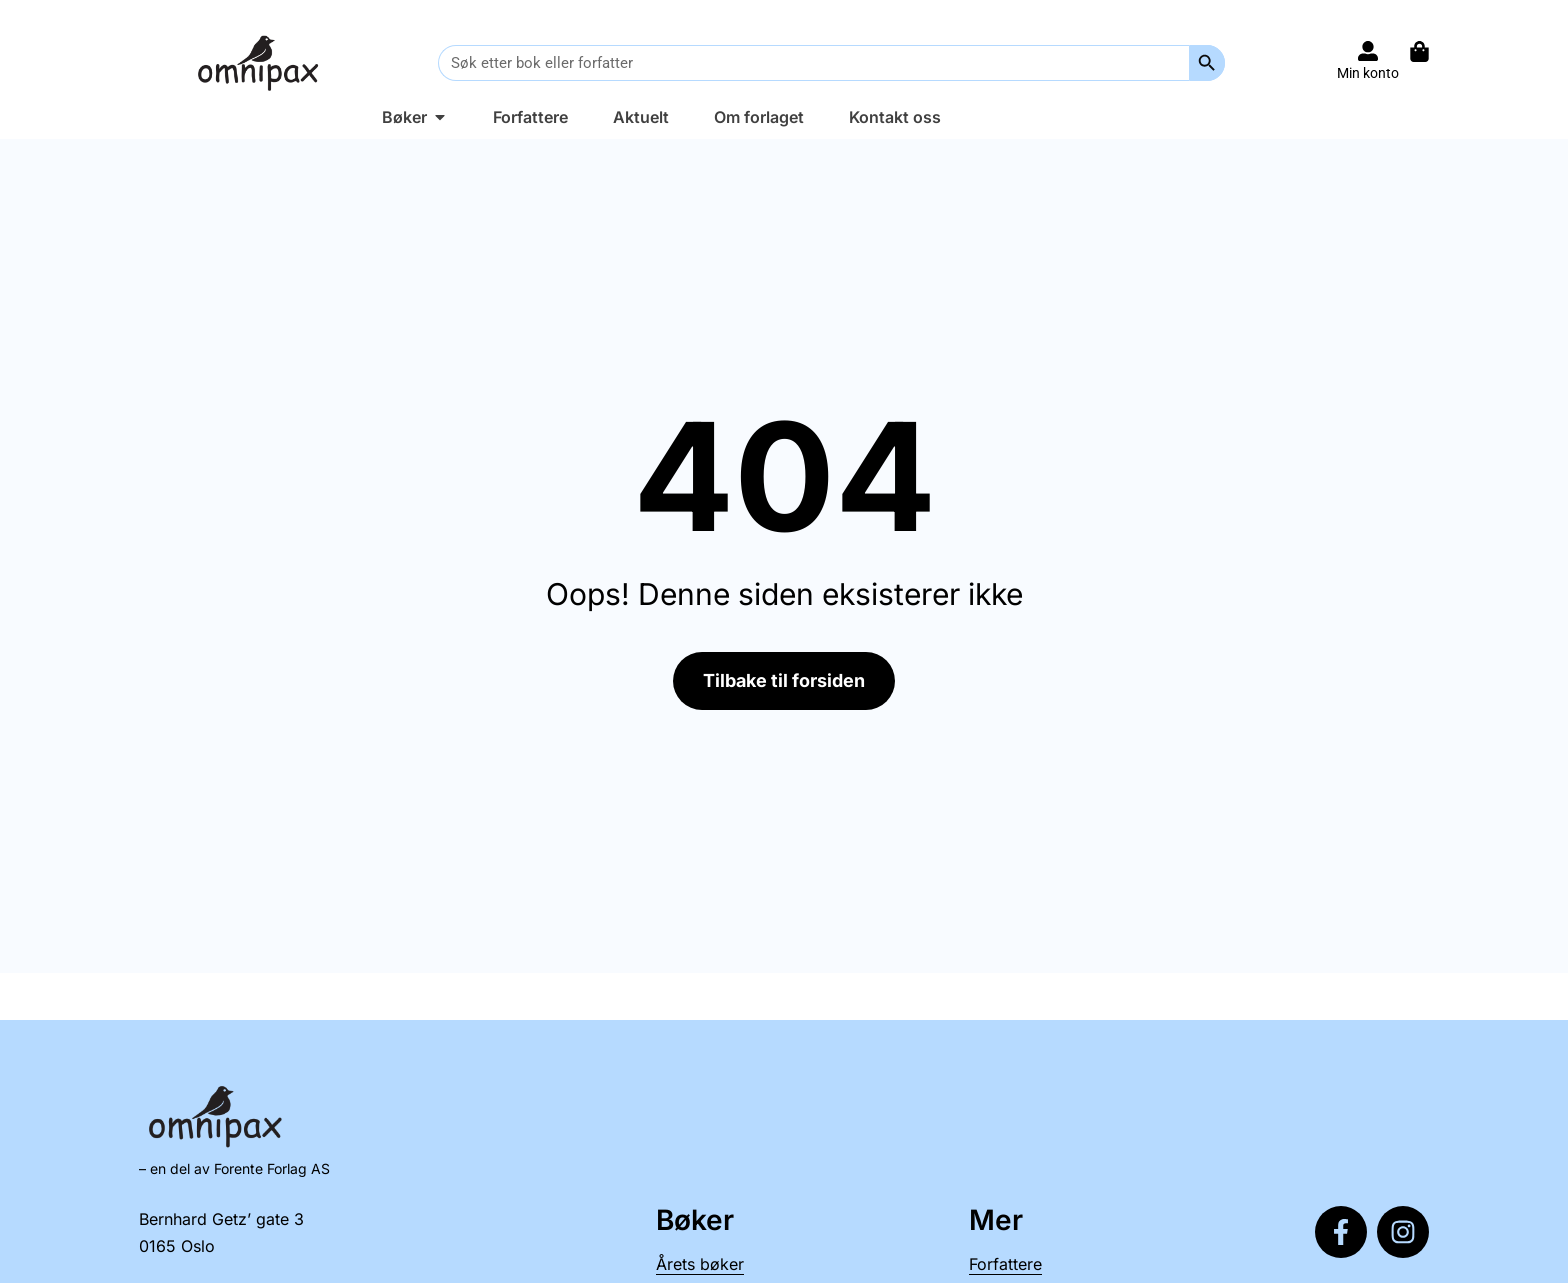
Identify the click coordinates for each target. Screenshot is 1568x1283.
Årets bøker (700, 1264)
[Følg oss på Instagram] (1403, 1232)
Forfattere (1005, 1264)
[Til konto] (1368, 51)
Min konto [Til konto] (1368, 73)
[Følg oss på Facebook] (1341, 1232)
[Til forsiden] (262, 62)
